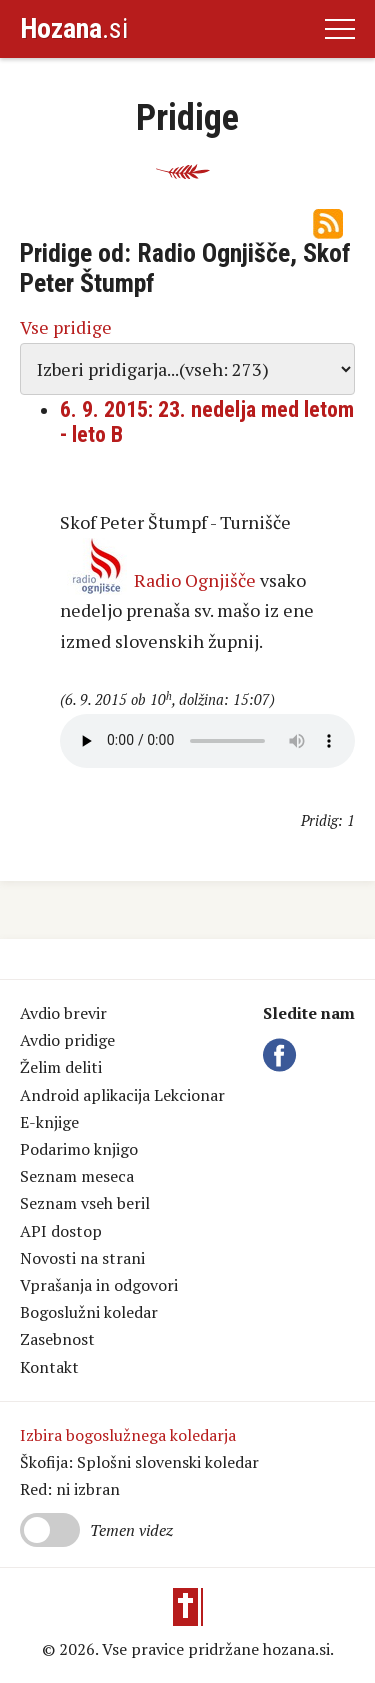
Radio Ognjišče (195, 580)
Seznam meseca (77, 1176)
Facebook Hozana (283, 1055)
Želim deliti (61, 1067)
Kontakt (49, 1367)
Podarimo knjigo (79, 1149)
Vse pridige (66, 327)
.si (74, 28)
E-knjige (49, 1122)
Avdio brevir (63, 1013)
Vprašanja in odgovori (99, 1285)
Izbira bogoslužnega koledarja (128, 1435)
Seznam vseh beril (85, 1203)
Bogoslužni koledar (89, 1312)
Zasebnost (57, 1339)
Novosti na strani (82, 1258)
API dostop (61, 1231)
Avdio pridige (67, 1040)
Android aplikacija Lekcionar (122, 1095)
